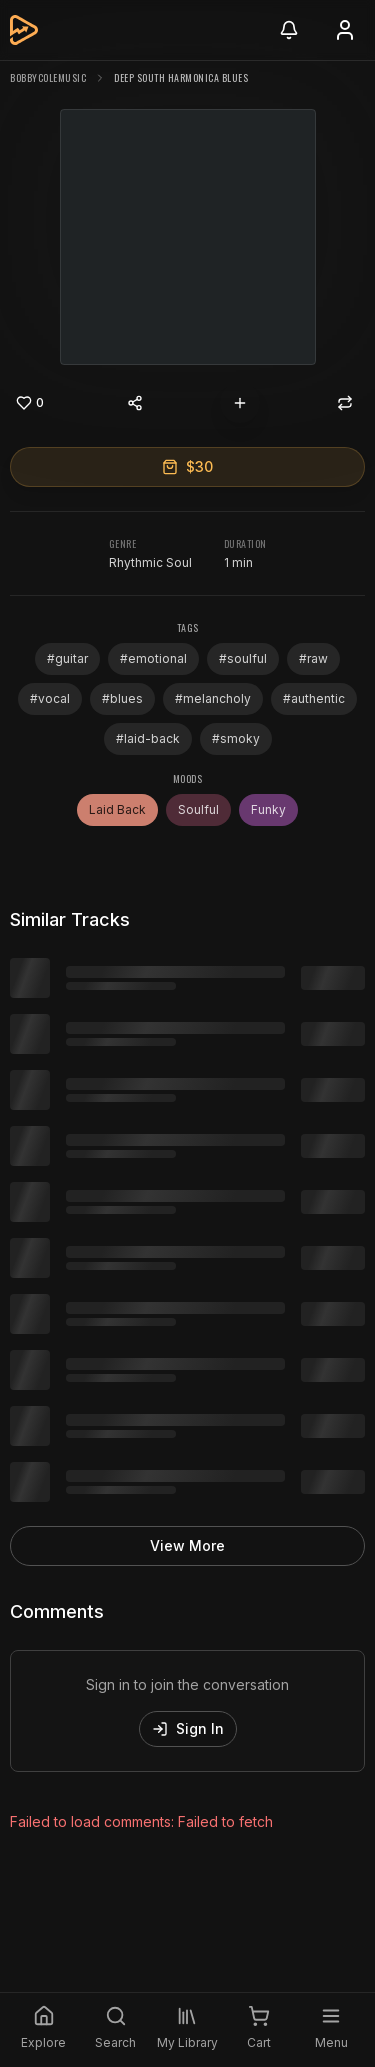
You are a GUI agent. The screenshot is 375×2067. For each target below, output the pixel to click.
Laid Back (117, 809)
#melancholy (213, 698)
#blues (122, 698)
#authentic (314, 698)
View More (187, 1545)
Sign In (188, 1728)
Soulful (198, 809)
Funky (268, 809)
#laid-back (148, 738)
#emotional (153, 658)
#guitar (67, 658)
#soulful (243, 658)
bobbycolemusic (48, 77)
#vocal (50, 698)
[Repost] (345, 403)
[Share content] (135, 403)
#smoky (236, 738)
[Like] (30, 403)
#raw (313, 658)
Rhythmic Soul (150, 562)
